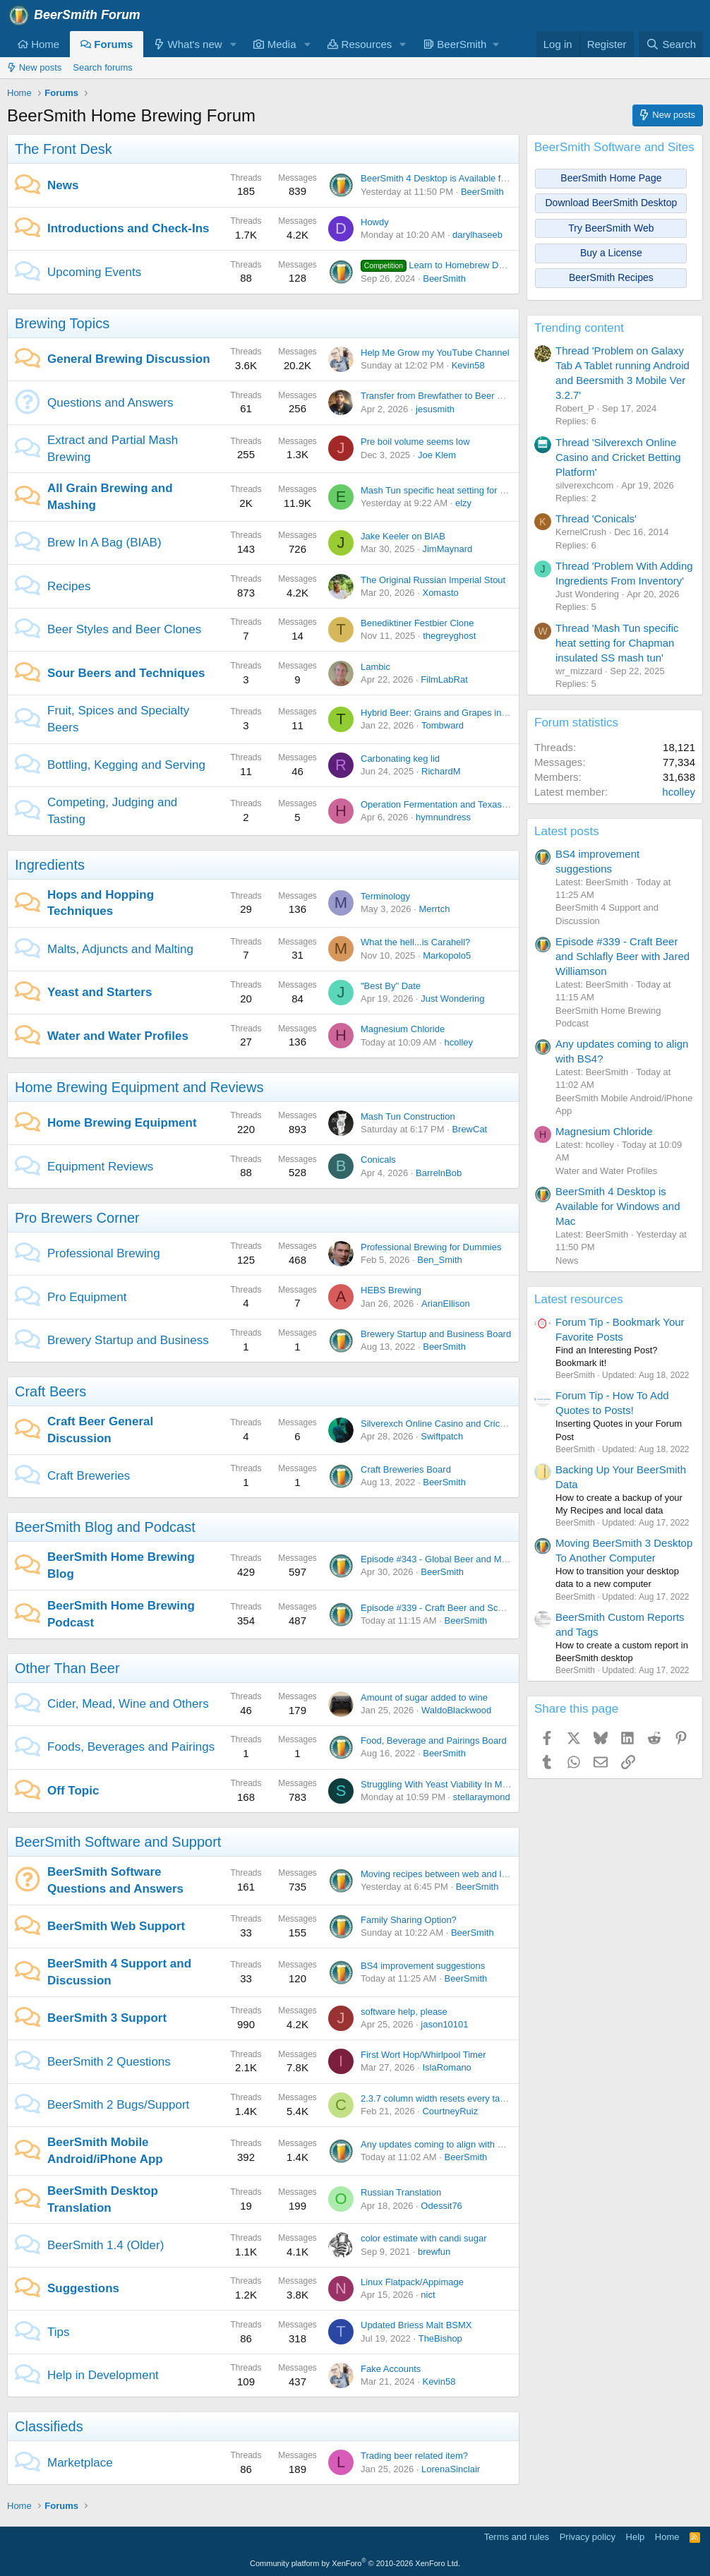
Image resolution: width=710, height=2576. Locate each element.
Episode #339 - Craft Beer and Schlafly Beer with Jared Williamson (496, 1607)
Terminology (385, 896)
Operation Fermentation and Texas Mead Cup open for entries (487, 804)
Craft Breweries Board (406, 1469)
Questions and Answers (110, 402)
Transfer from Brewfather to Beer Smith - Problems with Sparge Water (503, 395)
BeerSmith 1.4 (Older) (105, 2245)
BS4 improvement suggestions (423, 1965)
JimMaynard (447, 549)
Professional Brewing (103, 1253)
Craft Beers (50, 1391)
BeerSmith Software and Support (118, 1842)
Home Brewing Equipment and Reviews (139, 1087)
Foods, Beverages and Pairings (131, 1747)
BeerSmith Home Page (610, 178)
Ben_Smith (439, 1259)
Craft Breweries (88, 1475)
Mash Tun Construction (408, 1116)
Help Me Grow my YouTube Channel (435, 352)
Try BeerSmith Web (611, 228)
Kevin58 (468, 365)
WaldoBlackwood (456, 1710)
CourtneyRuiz (450, 2111)
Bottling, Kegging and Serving (126, 765)
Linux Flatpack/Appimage (412, 2282)
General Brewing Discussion (128, 359)
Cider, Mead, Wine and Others (128, 1704)
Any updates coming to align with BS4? (440, 2144)
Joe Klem (437, 455)
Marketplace (80, 2462)
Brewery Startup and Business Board (436, 1334)
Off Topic (73, 1790)
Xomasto (440, 592)
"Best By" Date (391, 986)
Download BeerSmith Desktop (612, 202)
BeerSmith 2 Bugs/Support (118, 2104)
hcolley (459, 1042)
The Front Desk (63, 149)
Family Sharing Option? (409, 1920)
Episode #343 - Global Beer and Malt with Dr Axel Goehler (479, 1559)
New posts (34, 67)
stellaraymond (481, 1797)
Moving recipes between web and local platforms (459, 1874)
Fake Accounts (391, 2369)
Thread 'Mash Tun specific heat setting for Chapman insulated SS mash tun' (617, 643)
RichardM (441, 771)
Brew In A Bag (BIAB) (104, 542)
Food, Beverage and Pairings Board (434, 1740)
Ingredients (50, 865)
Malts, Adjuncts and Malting (120, 949)
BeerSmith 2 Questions (109, 2061)
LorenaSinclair (450, 2469)
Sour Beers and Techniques (126, 673)
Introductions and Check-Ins (128, 228)
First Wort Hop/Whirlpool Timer (423, 2054)
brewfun (434, 2251)
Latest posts (566, 831)
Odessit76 (441, 2205)
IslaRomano (446, 2067)
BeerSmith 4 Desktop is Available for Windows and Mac (473, 178)
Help (635, 2537)
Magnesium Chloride (403, 1029)
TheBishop (440, 2338)
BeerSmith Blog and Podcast (105, 1527)
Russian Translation (401, 2192)
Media (274, 44)
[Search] (671, 44)
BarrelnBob (439, 1173)
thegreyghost (449, 635)
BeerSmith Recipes (611, 277)
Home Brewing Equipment (122, 1123)
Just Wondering (452, 998)
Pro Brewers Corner (77, 1218)
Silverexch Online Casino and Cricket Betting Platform (470, 1423)
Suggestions (83, 2288)
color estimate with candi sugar (423, 2238)
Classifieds (49, 2426)
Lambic (375, 666)
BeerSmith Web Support (116, 1926)
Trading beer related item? (414, 2455)
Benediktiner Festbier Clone (417, 623)
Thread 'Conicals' (596, 519)
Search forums (103, 67)
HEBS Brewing (391, 1290)
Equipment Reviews (100, 1166)
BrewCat (469, 1129)
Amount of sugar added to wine (424, 1697)
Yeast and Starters (99, 992)
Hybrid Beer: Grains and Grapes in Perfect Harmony (467, 712)
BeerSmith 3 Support (107, 2018)
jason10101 (444, 2024)
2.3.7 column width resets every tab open (444, 2098)
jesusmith (435, 409)
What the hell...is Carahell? (415, 942)
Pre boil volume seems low (415, 441)
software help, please (404, 2011)
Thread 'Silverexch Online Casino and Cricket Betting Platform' (618, 457)
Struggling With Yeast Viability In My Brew (445, 1784)
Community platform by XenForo (355, 2563)
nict (428, 2294)
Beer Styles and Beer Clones (124, 629)
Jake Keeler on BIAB (403, 536)
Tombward (442, 725)
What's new (188, 44)
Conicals (378, 1159)
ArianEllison (445, 1303)
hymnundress (443, 817)
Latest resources (578, 1299)
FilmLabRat (444, 679)
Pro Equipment (86, 1297)
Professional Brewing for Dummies (431, 1247)
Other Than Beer (67, 1668)
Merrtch (434, 909)
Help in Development (103, 2375)
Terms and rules (516, 2537)
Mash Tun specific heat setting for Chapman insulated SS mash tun (497, 490)
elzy (463, 503)
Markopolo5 (447, 955)
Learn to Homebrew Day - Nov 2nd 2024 (467, 265)
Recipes (68, 586)
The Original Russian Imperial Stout (433, 580)
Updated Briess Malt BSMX (416, 2325)
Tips (58, 2332)
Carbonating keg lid (400, 758)
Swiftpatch (442, 1436)
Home (38, 44)
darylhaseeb (477, 234)
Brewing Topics (62, 323)
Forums (106, 44)
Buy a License (611, 252)
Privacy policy (587, 2537)
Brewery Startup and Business (128, 1340)
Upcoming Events (94, 272)
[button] (233, 44)
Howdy (375, 222)
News (62, 185)
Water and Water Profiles (117, 1036)
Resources (359, 44)
